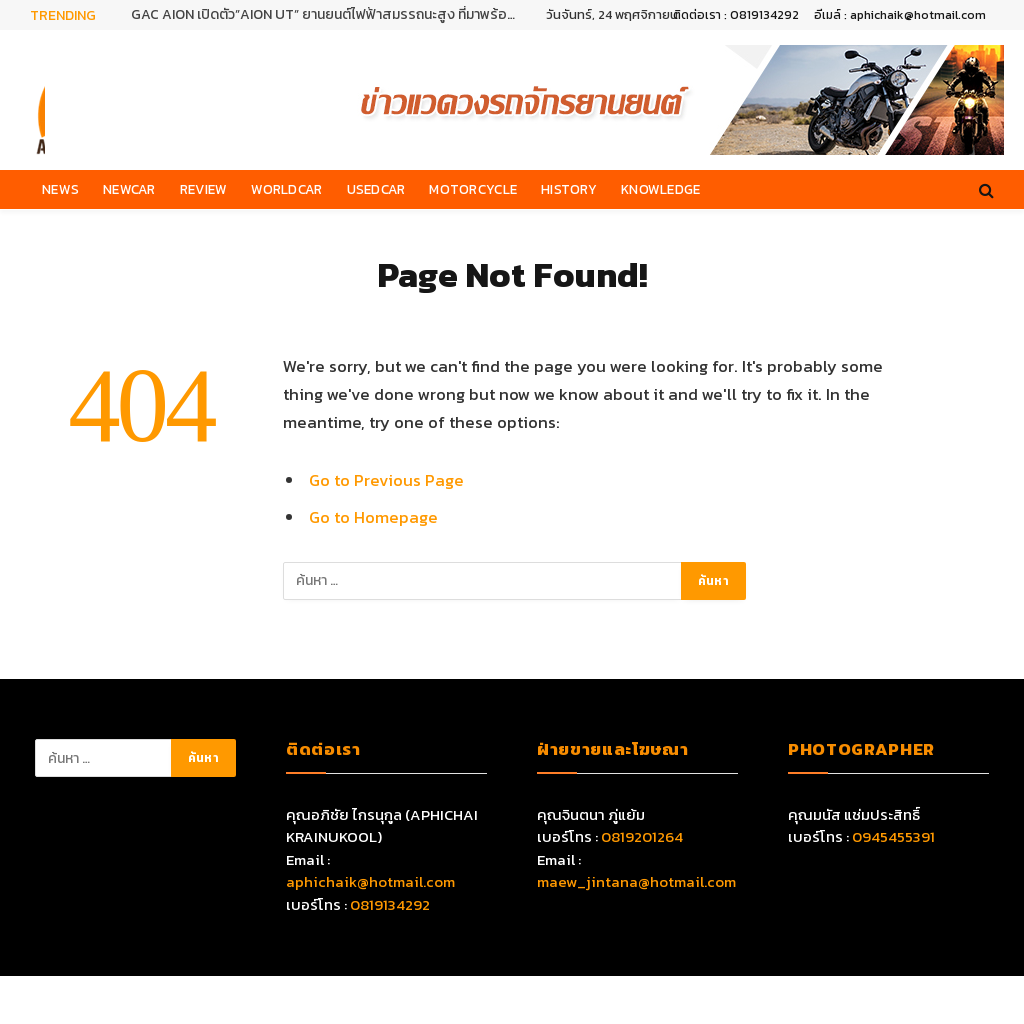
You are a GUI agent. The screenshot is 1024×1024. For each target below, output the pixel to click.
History (569, 189)
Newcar (129, 189)
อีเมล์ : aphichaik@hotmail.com (900, 15)
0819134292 (390, 904)
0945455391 (893, 836)
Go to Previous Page (386, 480)
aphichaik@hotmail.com (370, 881)
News (60, 189)
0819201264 (642, 836)
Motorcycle (473, 189)
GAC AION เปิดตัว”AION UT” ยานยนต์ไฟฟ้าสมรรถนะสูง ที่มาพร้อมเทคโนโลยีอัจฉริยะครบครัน (331, 15)
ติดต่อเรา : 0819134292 (736, 15)
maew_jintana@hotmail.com (636, 881)
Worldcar (286, 189)
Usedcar (376, 189)
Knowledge (660, 189)
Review (204, 189)
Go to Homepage (373, 517)
